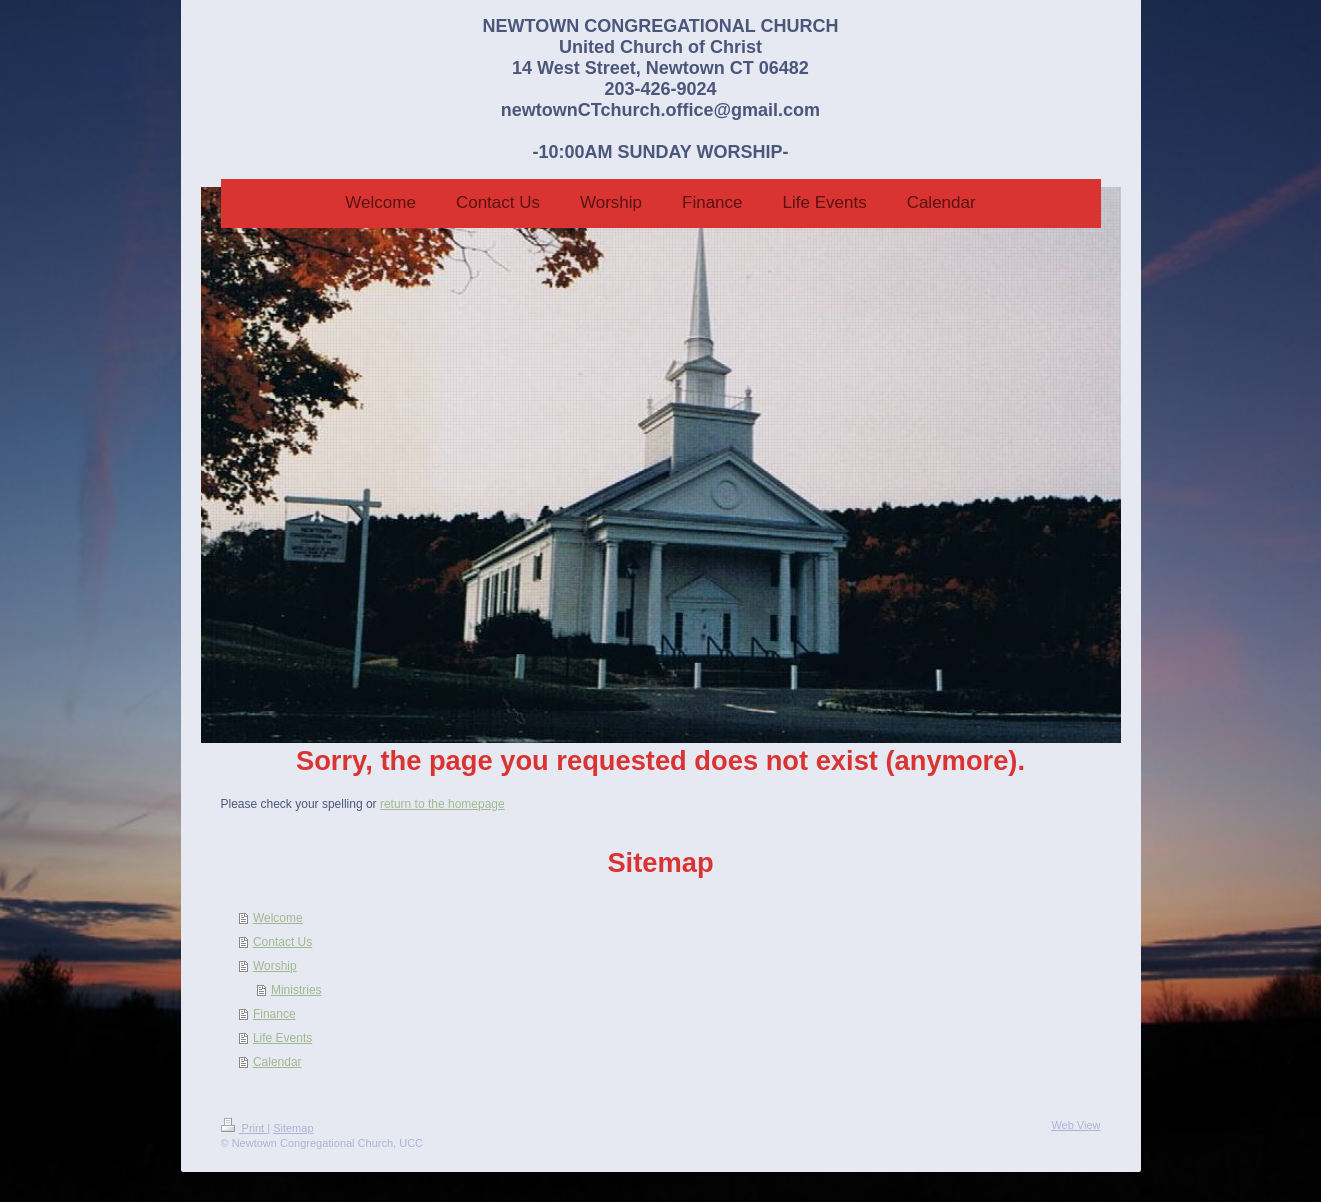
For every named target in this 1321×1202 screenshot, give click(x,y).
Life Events (282, 1038)
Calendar (277, 1062)
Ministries (296, 990)
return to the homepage (442, 804)
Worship (275, 966)
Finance (274, 1014)
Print (244, 1128)
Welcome (278, 918)
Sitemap (293, 1128)
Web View (1075, 1125)
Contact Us (282, 942)
